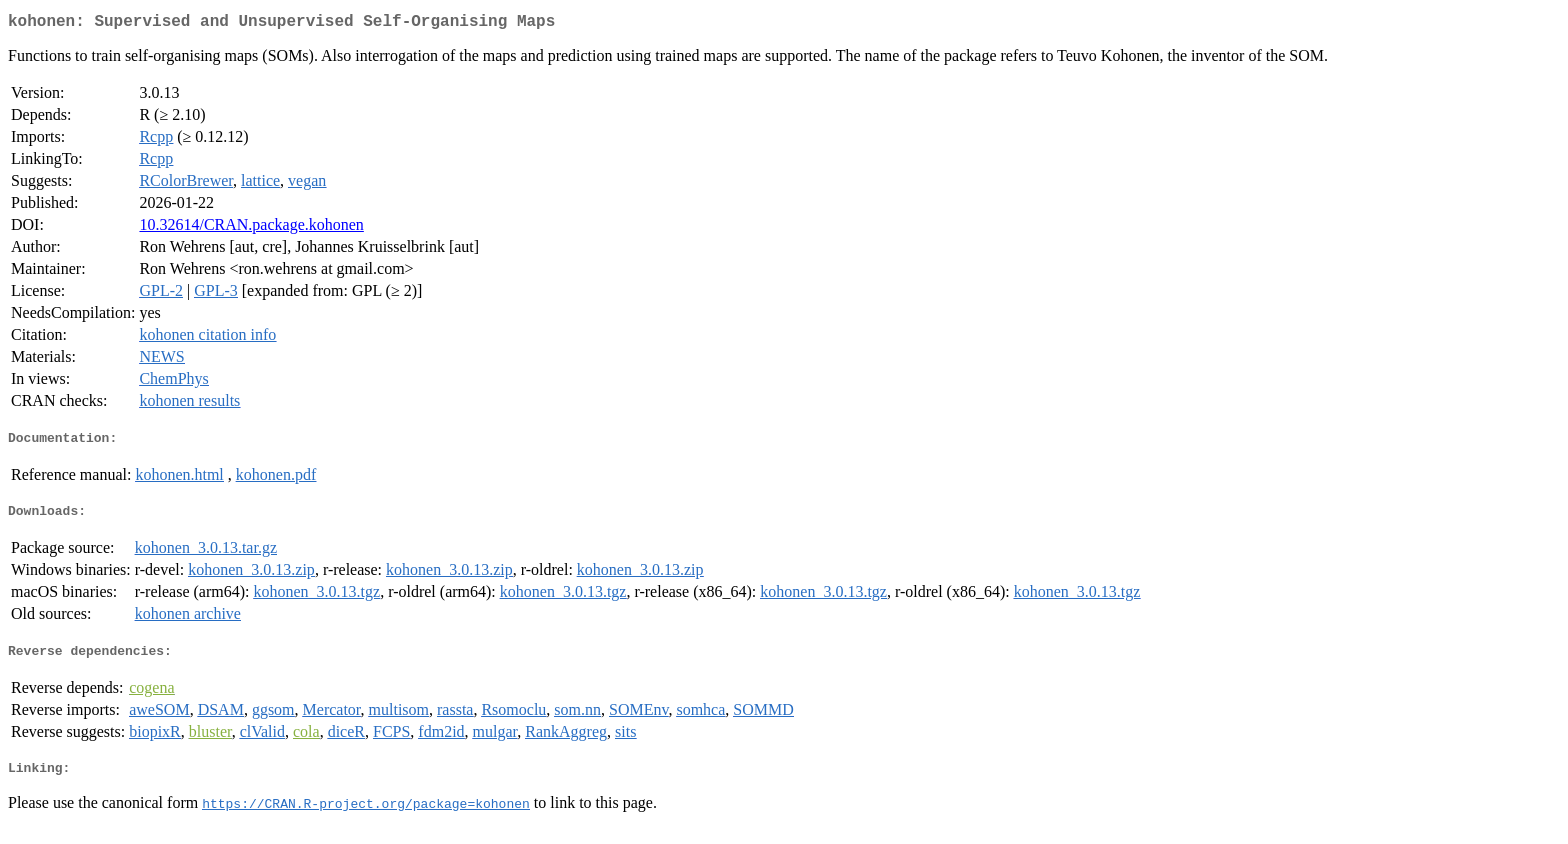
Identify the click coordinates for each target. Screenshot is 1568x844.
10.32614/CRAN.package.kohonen (251, 228)
